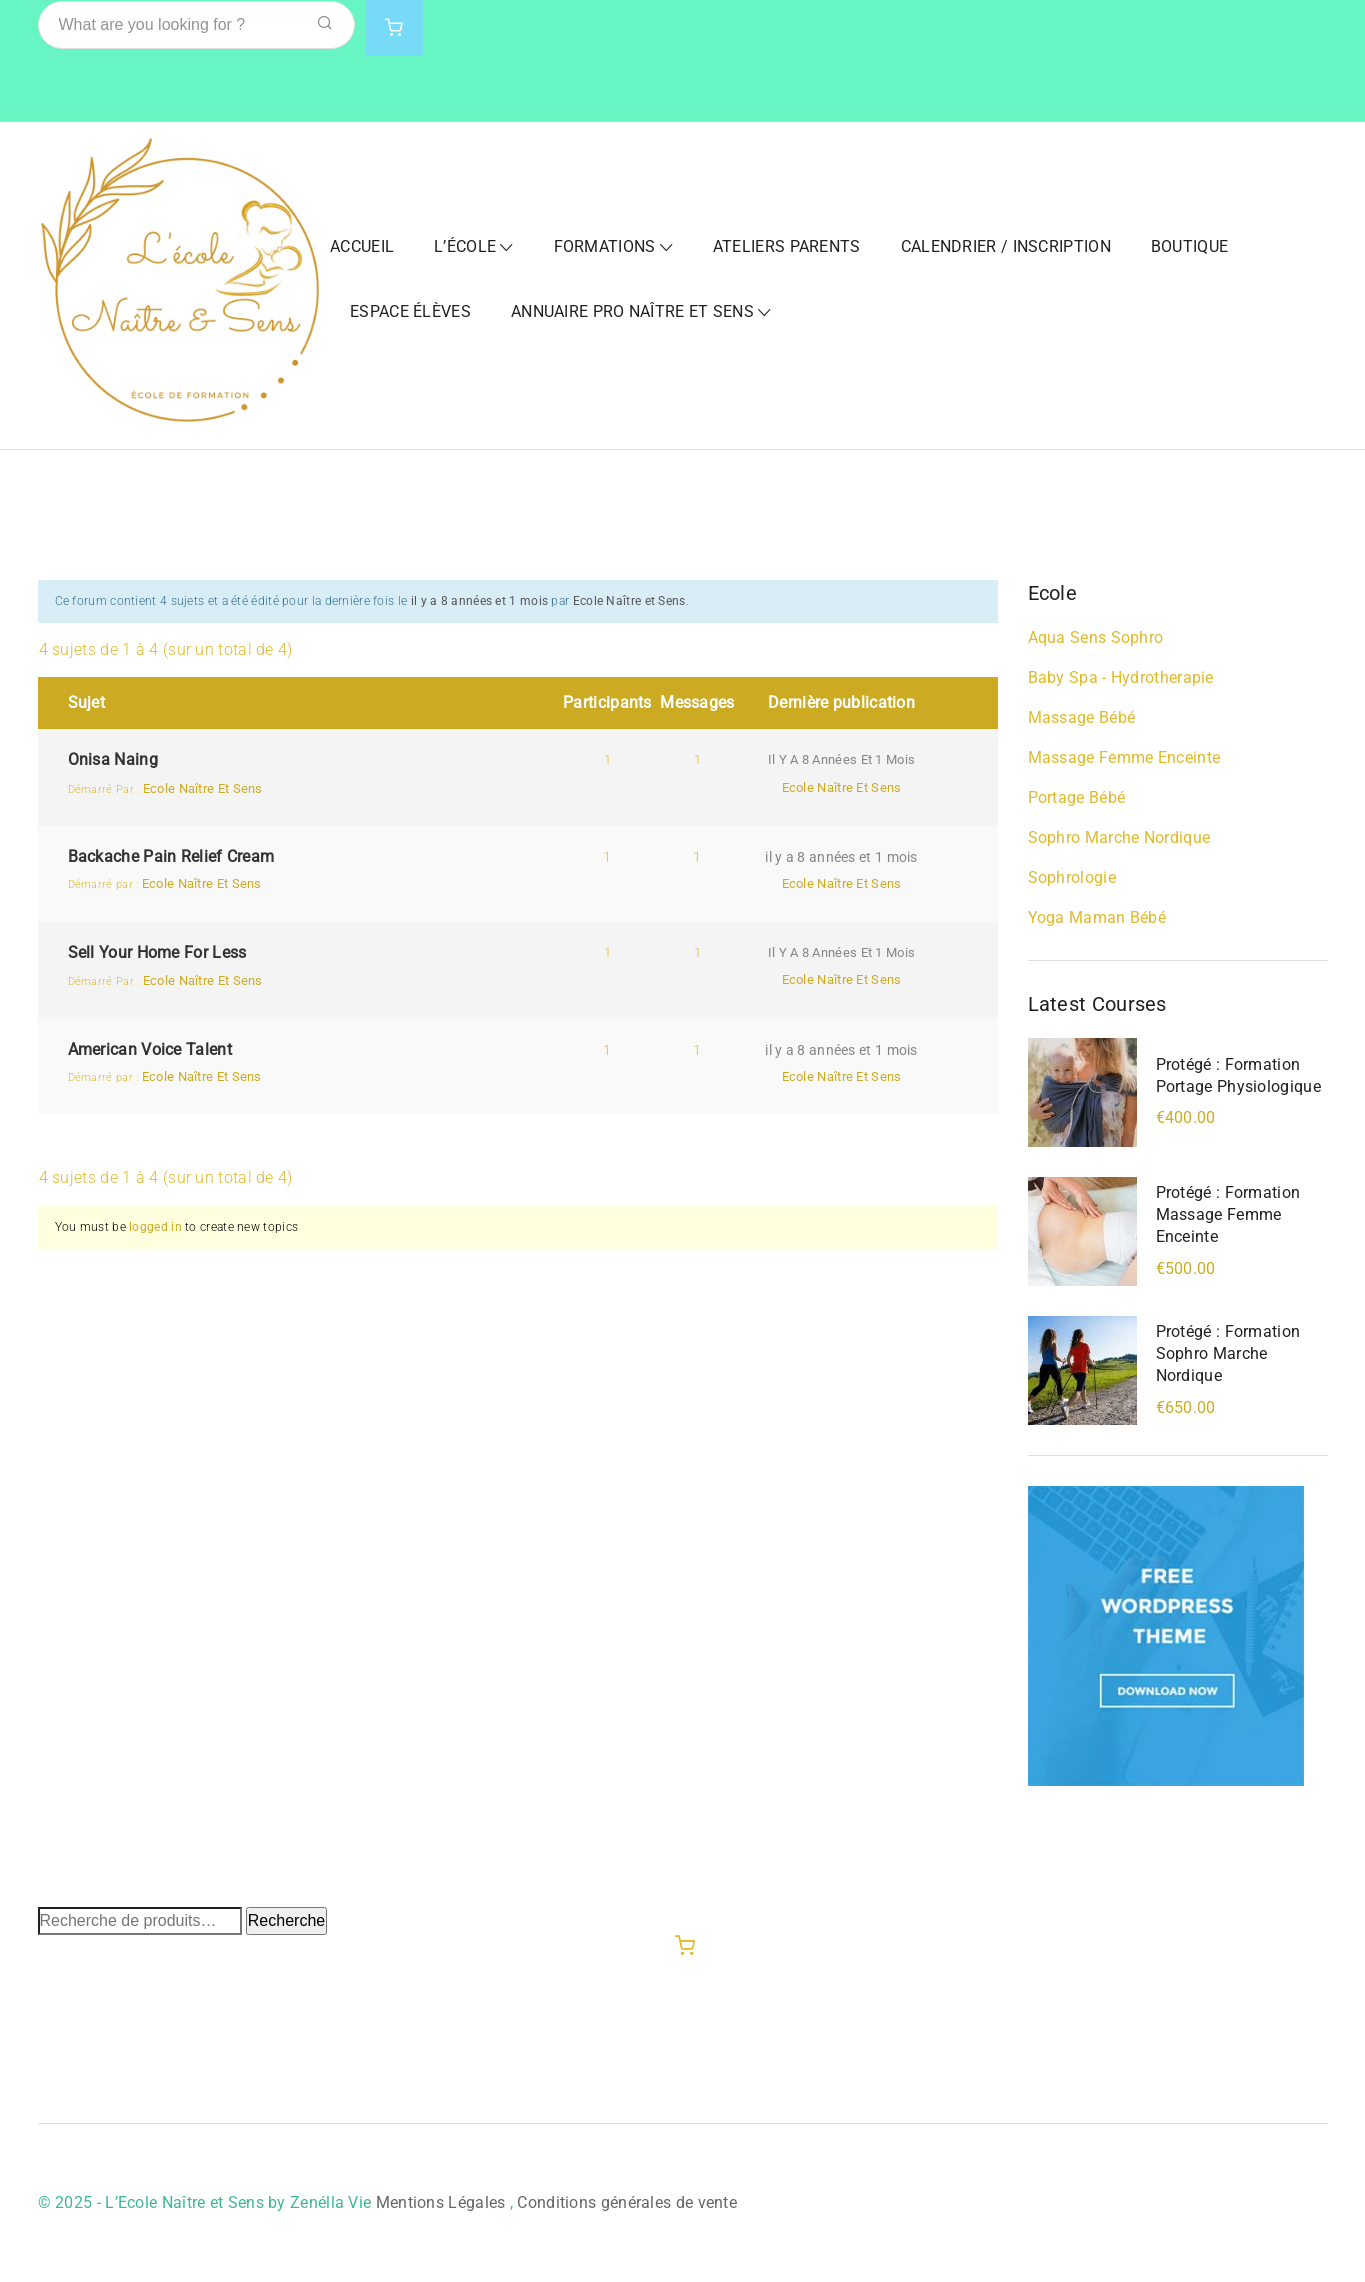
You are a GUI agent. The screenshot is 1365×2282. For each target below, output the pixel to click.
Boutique (1189, 246)
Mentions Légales (441, 2202)
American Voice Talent (150, 1049)
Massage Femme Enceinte (1124, 757)
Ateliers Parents (787, 246)
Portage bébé (1077, 797)
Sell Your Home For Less (157, 952)
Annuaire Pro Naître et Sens (632, 311)
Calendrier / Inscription (1006, 246)
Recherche (286, 1920)
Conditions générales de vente (627, 2202)
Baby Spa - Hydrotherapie (1121, 677)
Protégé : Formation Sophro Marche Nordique (1228, 1353)
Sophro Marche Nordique (1119, 837)
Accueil (362, 246)
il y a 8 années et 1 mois (480, 601)
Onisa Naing (113, 759)
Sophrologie (1072, 877)
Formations (605, 246)
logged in (155, 1227)
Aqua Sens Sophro (1096, 637)
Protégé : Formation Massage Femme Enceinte (1228, 1214)
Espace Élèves (410, 311)
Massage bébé (1082, 717)
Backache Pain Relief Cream (171, 856)
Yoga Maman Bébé (1097, 917)
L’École (465, 246)
